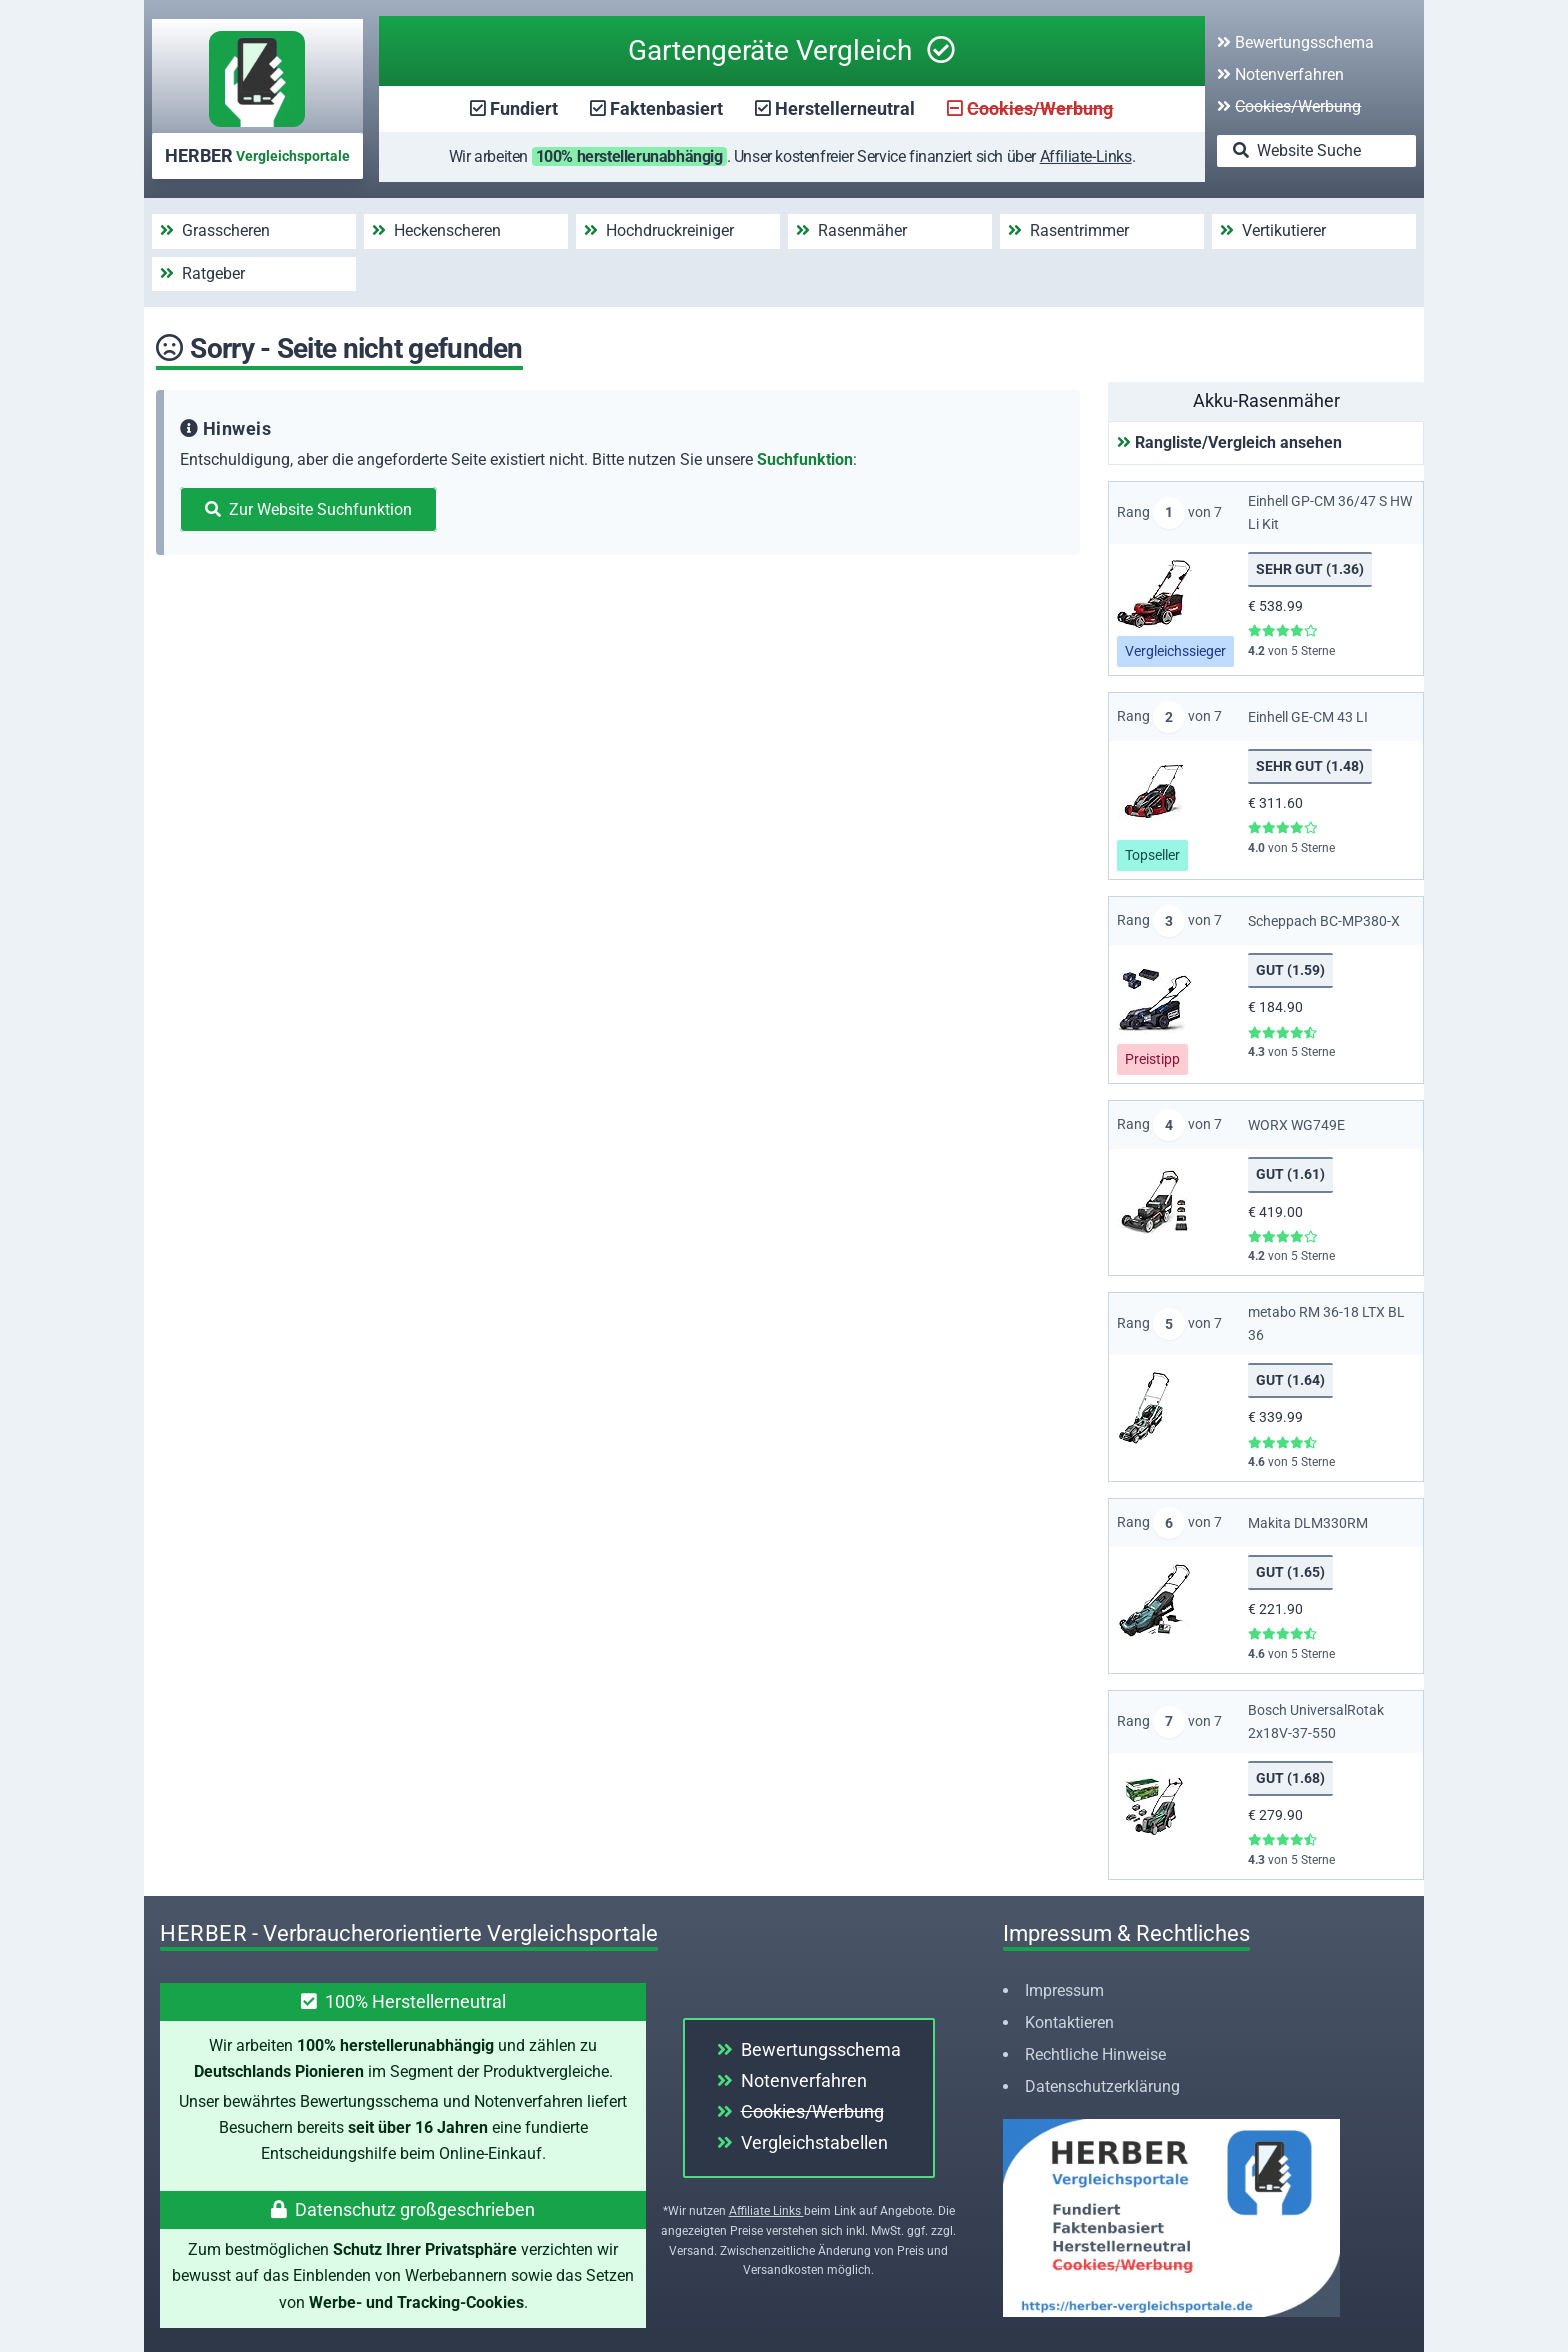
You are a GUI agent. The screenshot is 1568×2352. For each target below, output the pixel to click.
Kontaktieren (1069, 2022)
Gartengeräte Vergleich (791, 50)
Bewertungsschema (1295, 42)
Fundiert (524, 108)
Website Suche (1297, 150)
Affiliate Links (766, 2211)
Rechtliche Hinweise (1095, 2054)
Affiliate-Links (1086, 156)
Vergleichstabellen (802, 2142)
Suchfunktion (805, 459)
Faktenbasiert (666, 108)
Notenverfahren (1280, 74)
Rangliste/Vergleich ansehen (1229, 442)
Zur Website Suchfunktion (308, 509)
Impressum (1064, 1990)
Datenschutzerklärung (1102, 2086)
